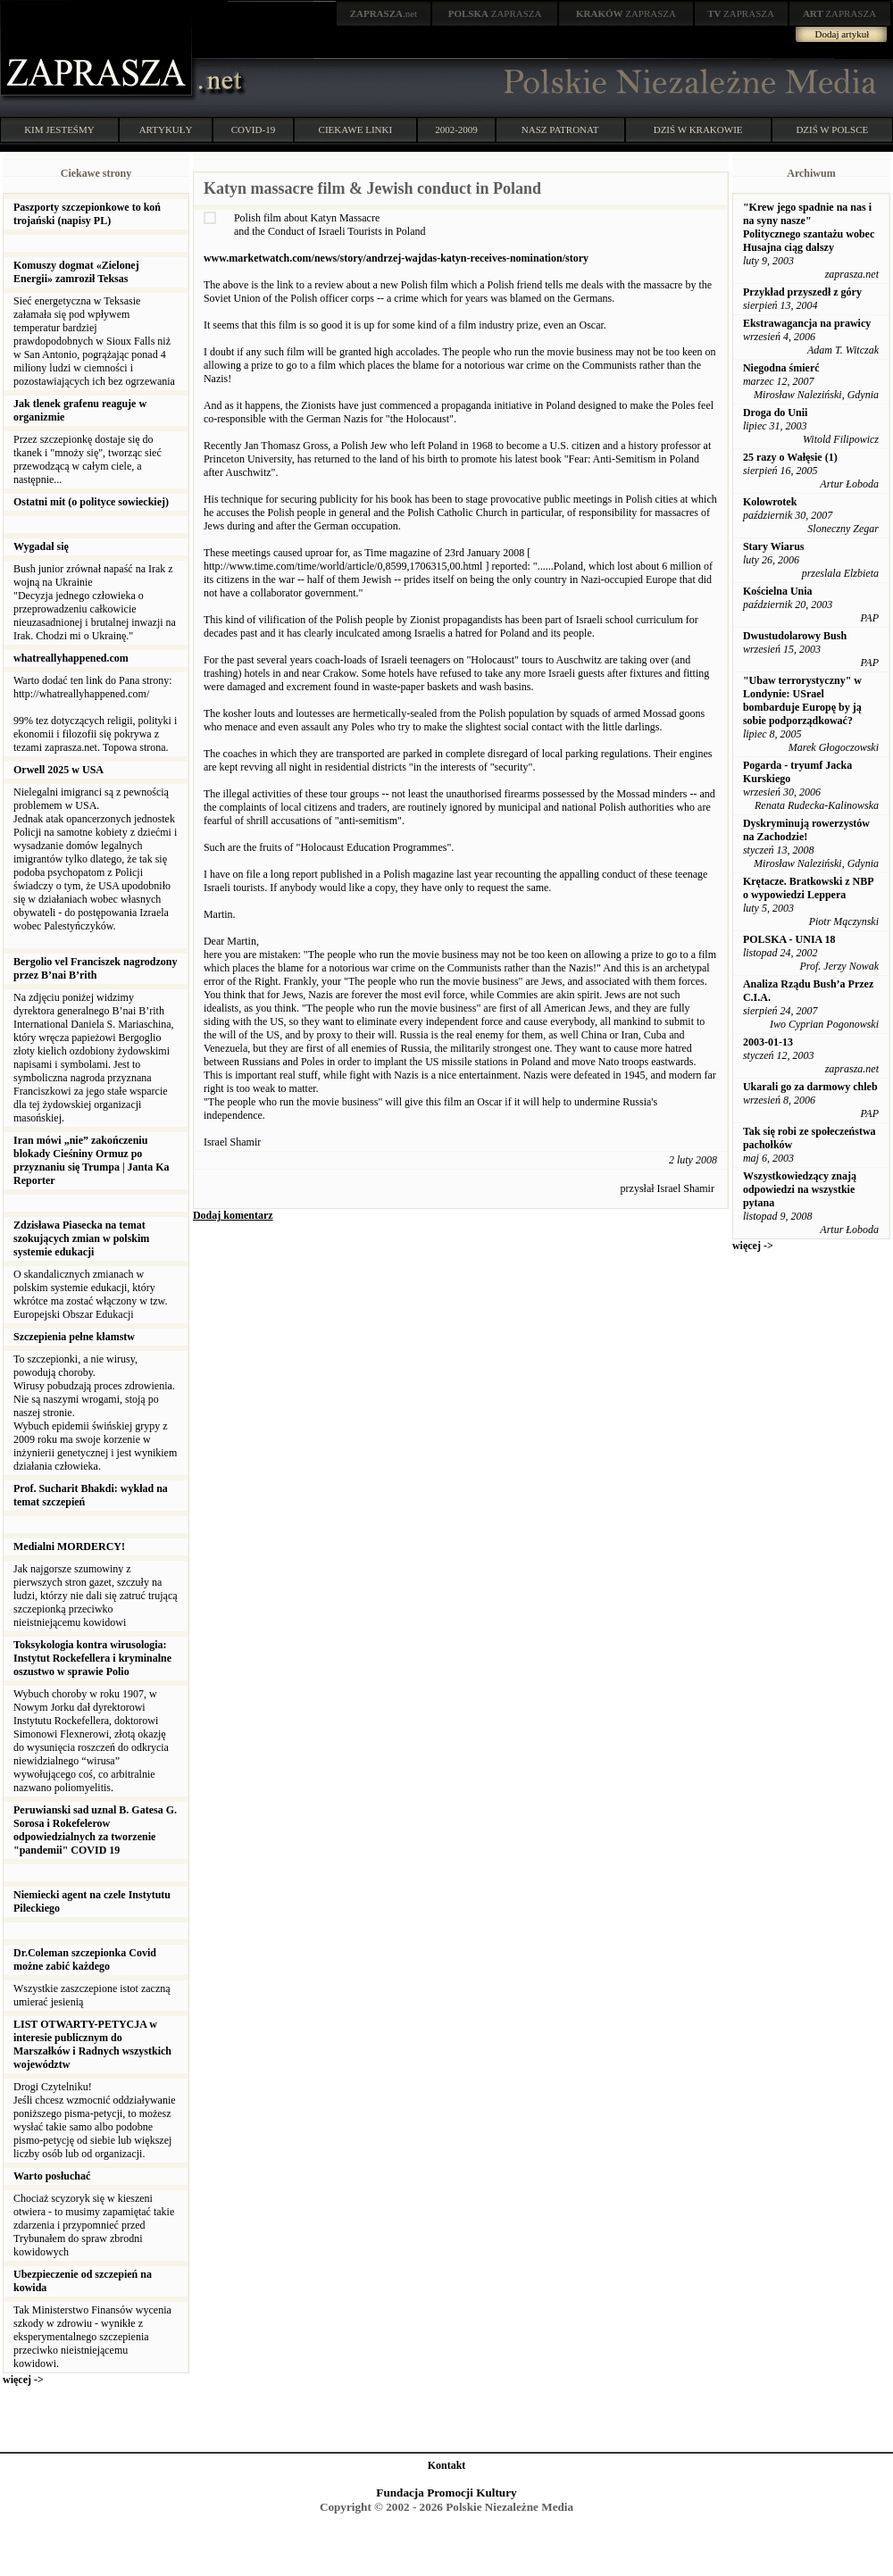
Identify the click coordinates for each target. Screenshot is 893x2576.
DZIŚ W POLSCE (832, 129)
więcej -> (23, 2379)
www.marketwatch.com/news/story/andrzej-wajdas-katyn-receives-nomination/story (396, 258)
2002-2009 (456, 129)
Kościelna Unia (778, 591)
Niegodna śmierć (781, 368)
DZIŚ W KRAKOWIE (698, 129)
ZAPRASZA (495, 13)
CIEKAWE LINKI (356, 129)
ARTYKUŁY (166, 129)
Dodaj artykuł (842, 34)
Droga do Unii (775, 412)
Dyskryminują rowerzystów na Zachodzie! (806, 830)
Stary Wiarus (774, 546)
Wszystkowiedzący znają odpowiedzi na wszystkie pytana (799, 1189)
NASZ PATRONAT (560, 129)
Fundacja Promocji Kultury (446, 2492)
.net (384, 13)
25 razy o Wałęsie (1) (790, 457)
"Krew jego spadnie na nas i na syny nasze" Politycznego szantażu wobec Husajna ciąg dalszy (808, 227)
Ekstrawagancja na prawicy (807, 323)
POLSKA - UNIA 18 (789, 939)
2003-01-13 (768, 1042)
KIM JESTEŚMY (59, 129)
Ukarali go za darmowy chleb (810, 1086)
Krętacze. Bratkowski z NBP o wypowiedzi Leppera (808, 888)
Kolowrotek (770, 502)
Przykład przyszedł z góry (802, 292)
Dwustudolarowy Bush (795, 635)
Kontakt (447, 2465)
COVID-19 (253, 129)
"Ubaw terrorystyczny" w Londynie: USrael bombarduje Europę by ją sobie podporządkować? (802, 700)
